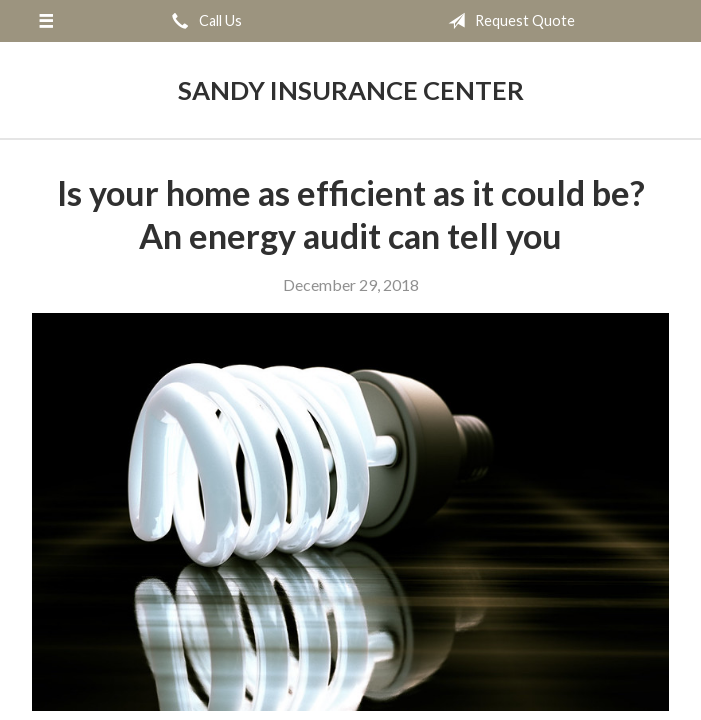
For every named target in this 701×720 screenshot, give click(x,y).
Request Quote (507, 21)
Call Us (203, 21)
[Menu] (46, 21)
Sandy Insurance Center (351, 90)
